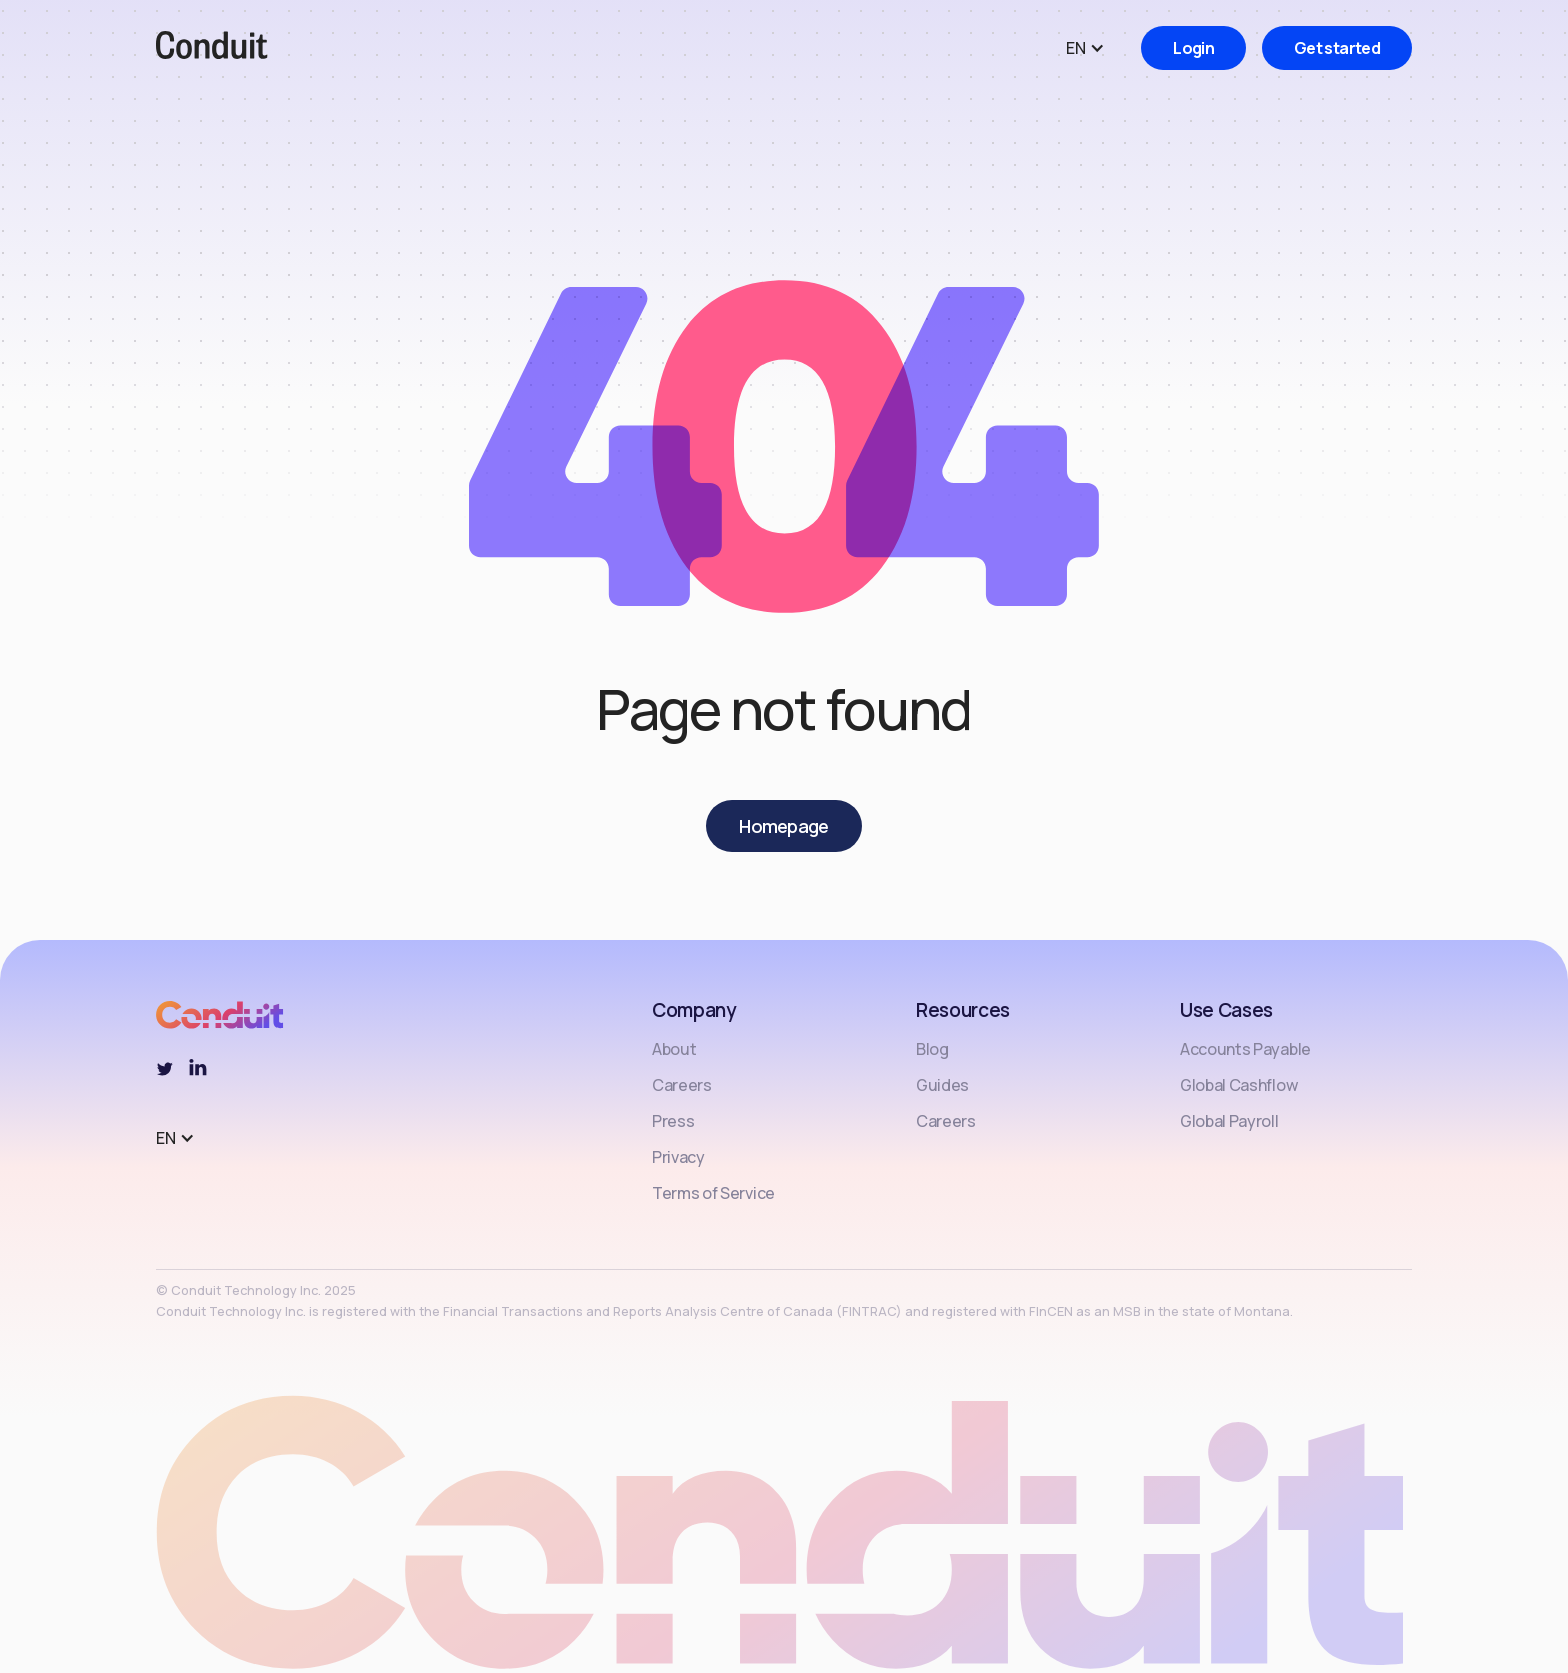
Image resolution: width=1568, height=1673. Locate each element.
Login (1193, 48)
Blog (932, 1049)
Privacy (678, 1157)
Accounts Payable (1245, 1049)
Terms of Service (713, 1193)
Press (673, 1121)
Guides (942, 1085)
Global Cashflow (1238, 1085)
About (674, 1049)
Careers (682, 1085)
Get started (1337, 48)
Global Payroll (1229, 1121)
